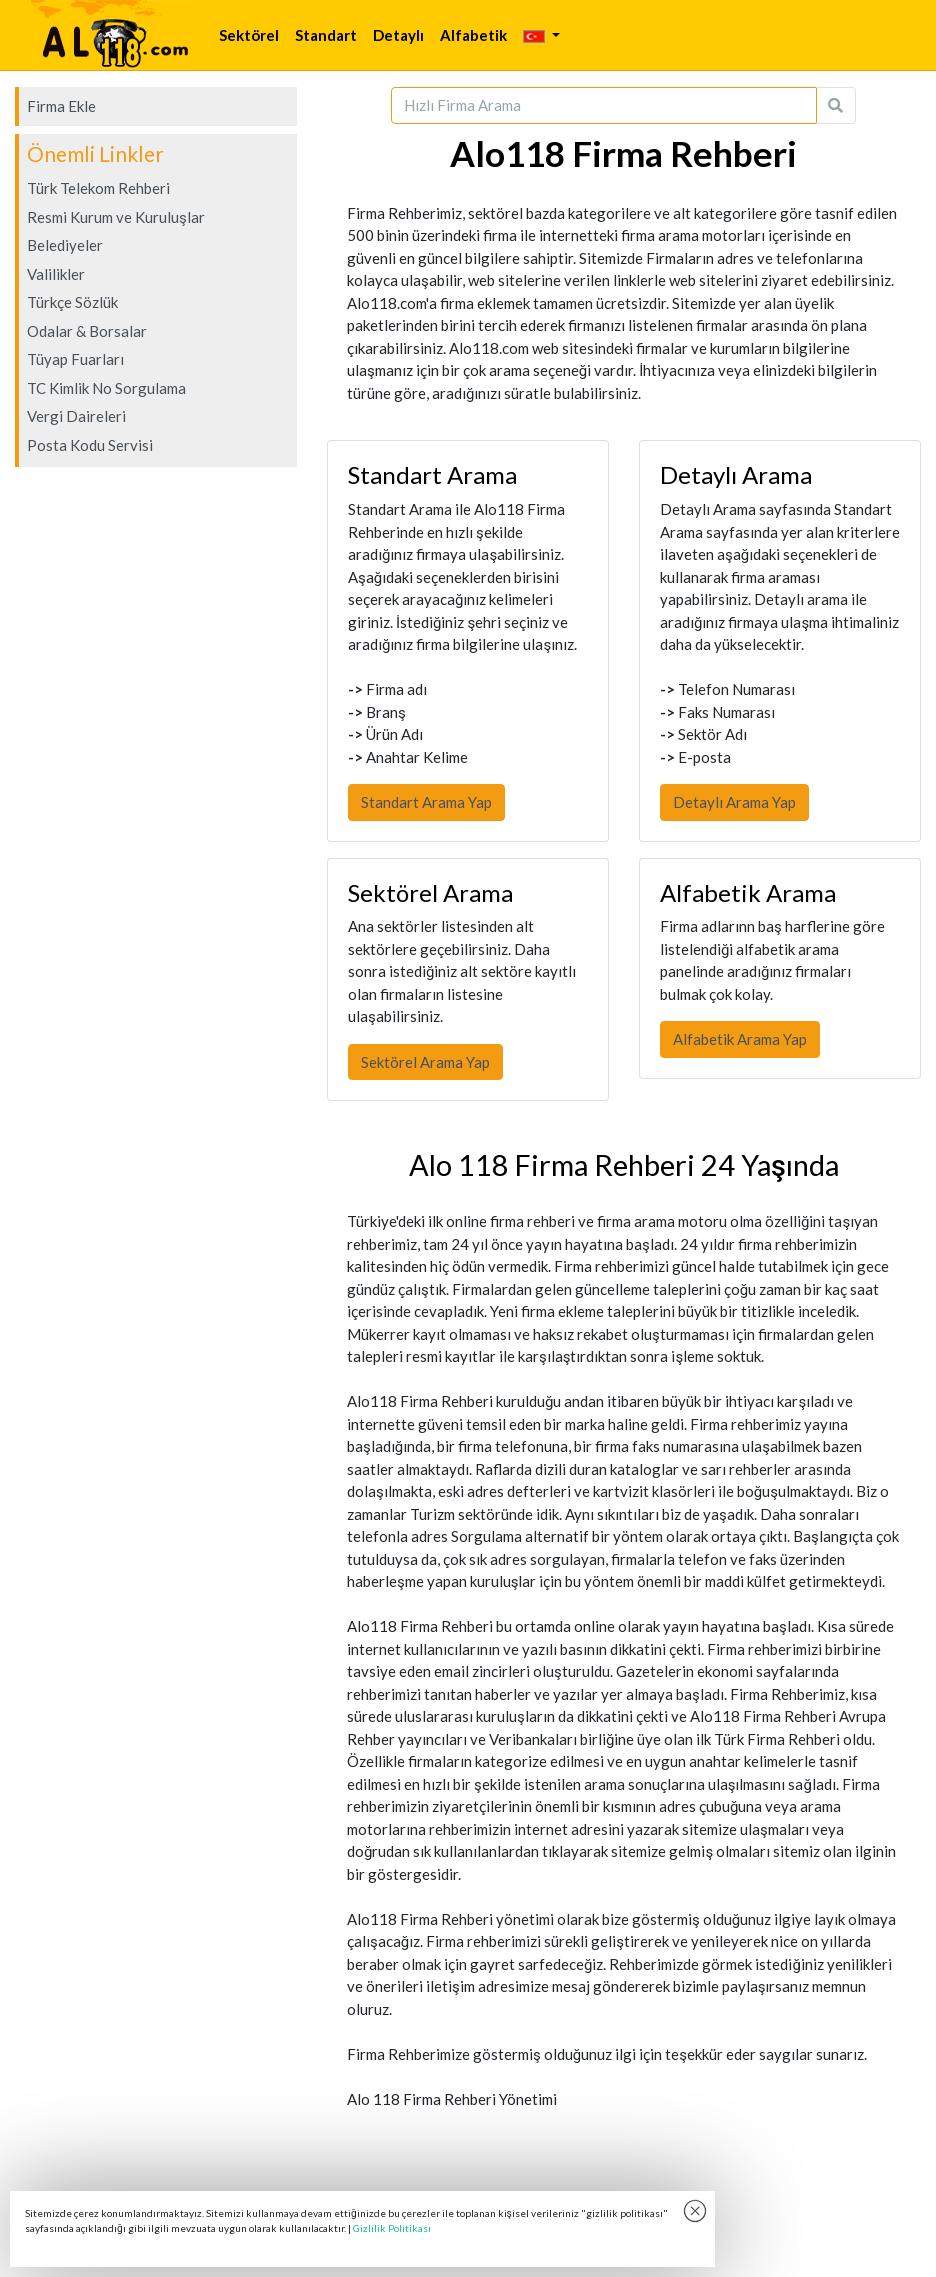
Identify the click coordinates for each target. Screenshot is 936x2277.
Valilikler (56, 274)
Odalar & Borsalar (87, 331)
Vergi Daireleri (76, 416)
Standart (326, 35)
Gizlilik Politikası (392, 2228)
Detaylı (398, 35)
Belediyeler (65, 245)
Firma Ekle (61, 106)
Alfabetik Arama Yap (740, 1039)
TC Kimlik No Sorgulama (106, 388)
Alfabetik (473, 35)
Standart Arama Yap (426, 802)
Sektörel (249, 35)
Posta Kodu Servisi (90, 445)
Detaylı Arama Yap (734, 802)
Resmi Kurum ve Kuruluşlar (116, 217)
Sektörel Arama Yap (425, 1062)
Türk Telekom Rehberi (98, 188)
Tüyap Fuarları (75, 359)
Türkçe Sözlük (72, 302)
